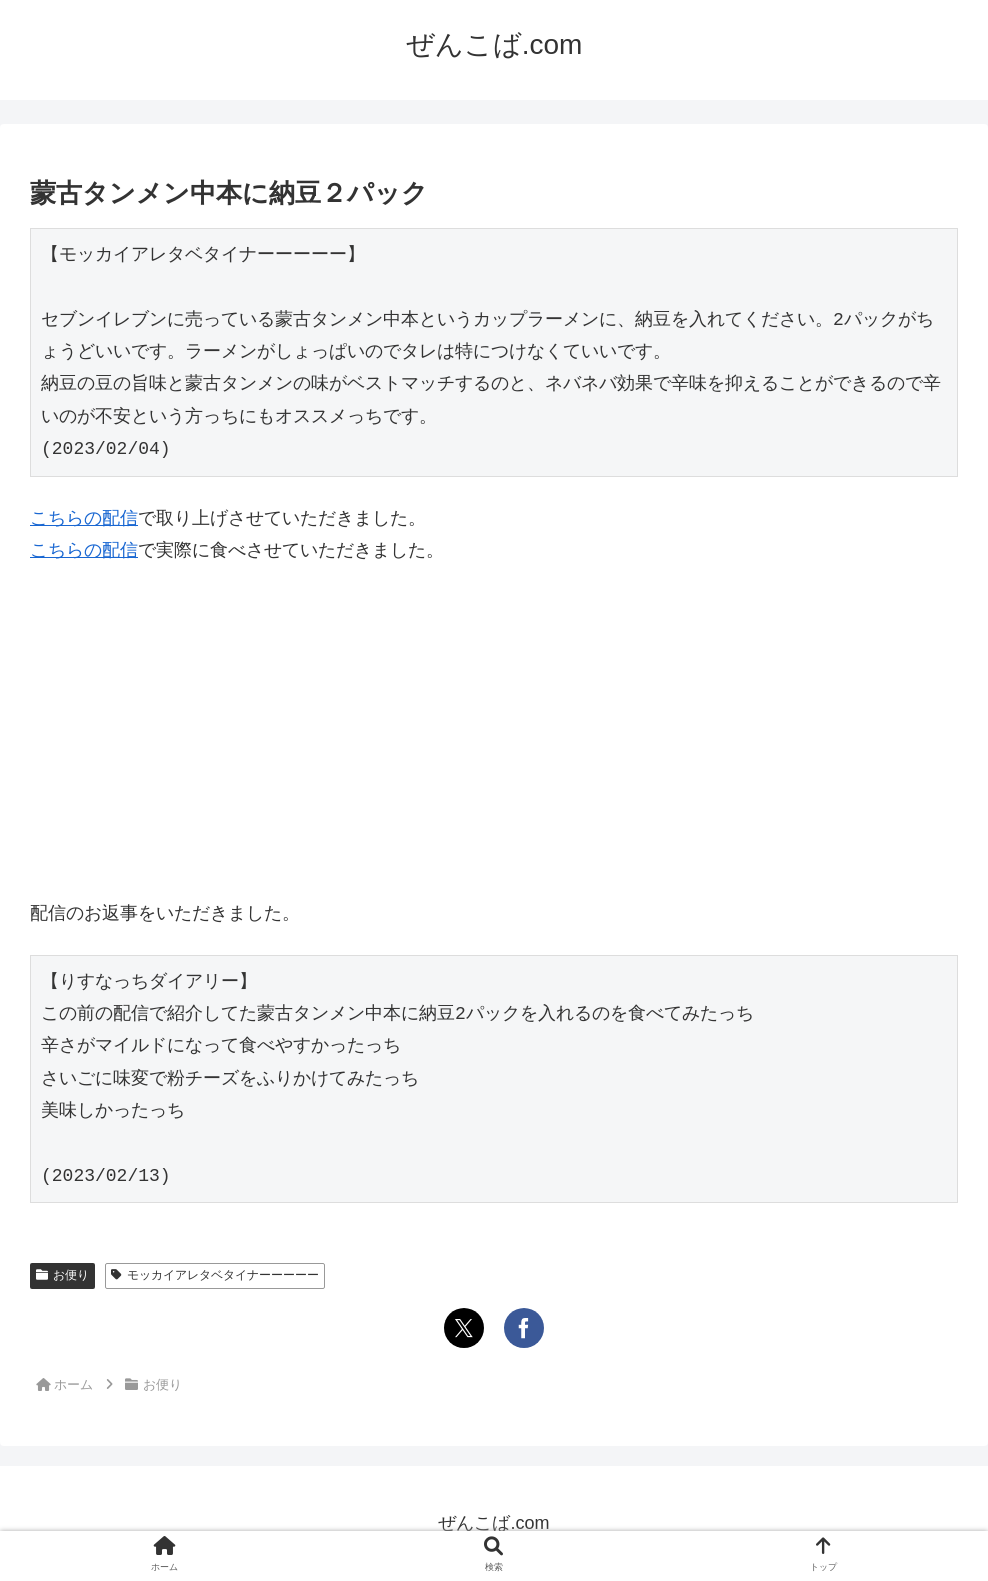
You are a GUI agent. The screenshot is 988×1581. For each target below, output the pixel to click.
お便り (62, 1275)
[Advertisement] (494, 732)
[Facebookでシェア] (524, 1328)
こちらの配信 (84, 518)
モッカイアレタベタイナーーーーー (215, 1275)
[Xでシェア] (464, 1328)
